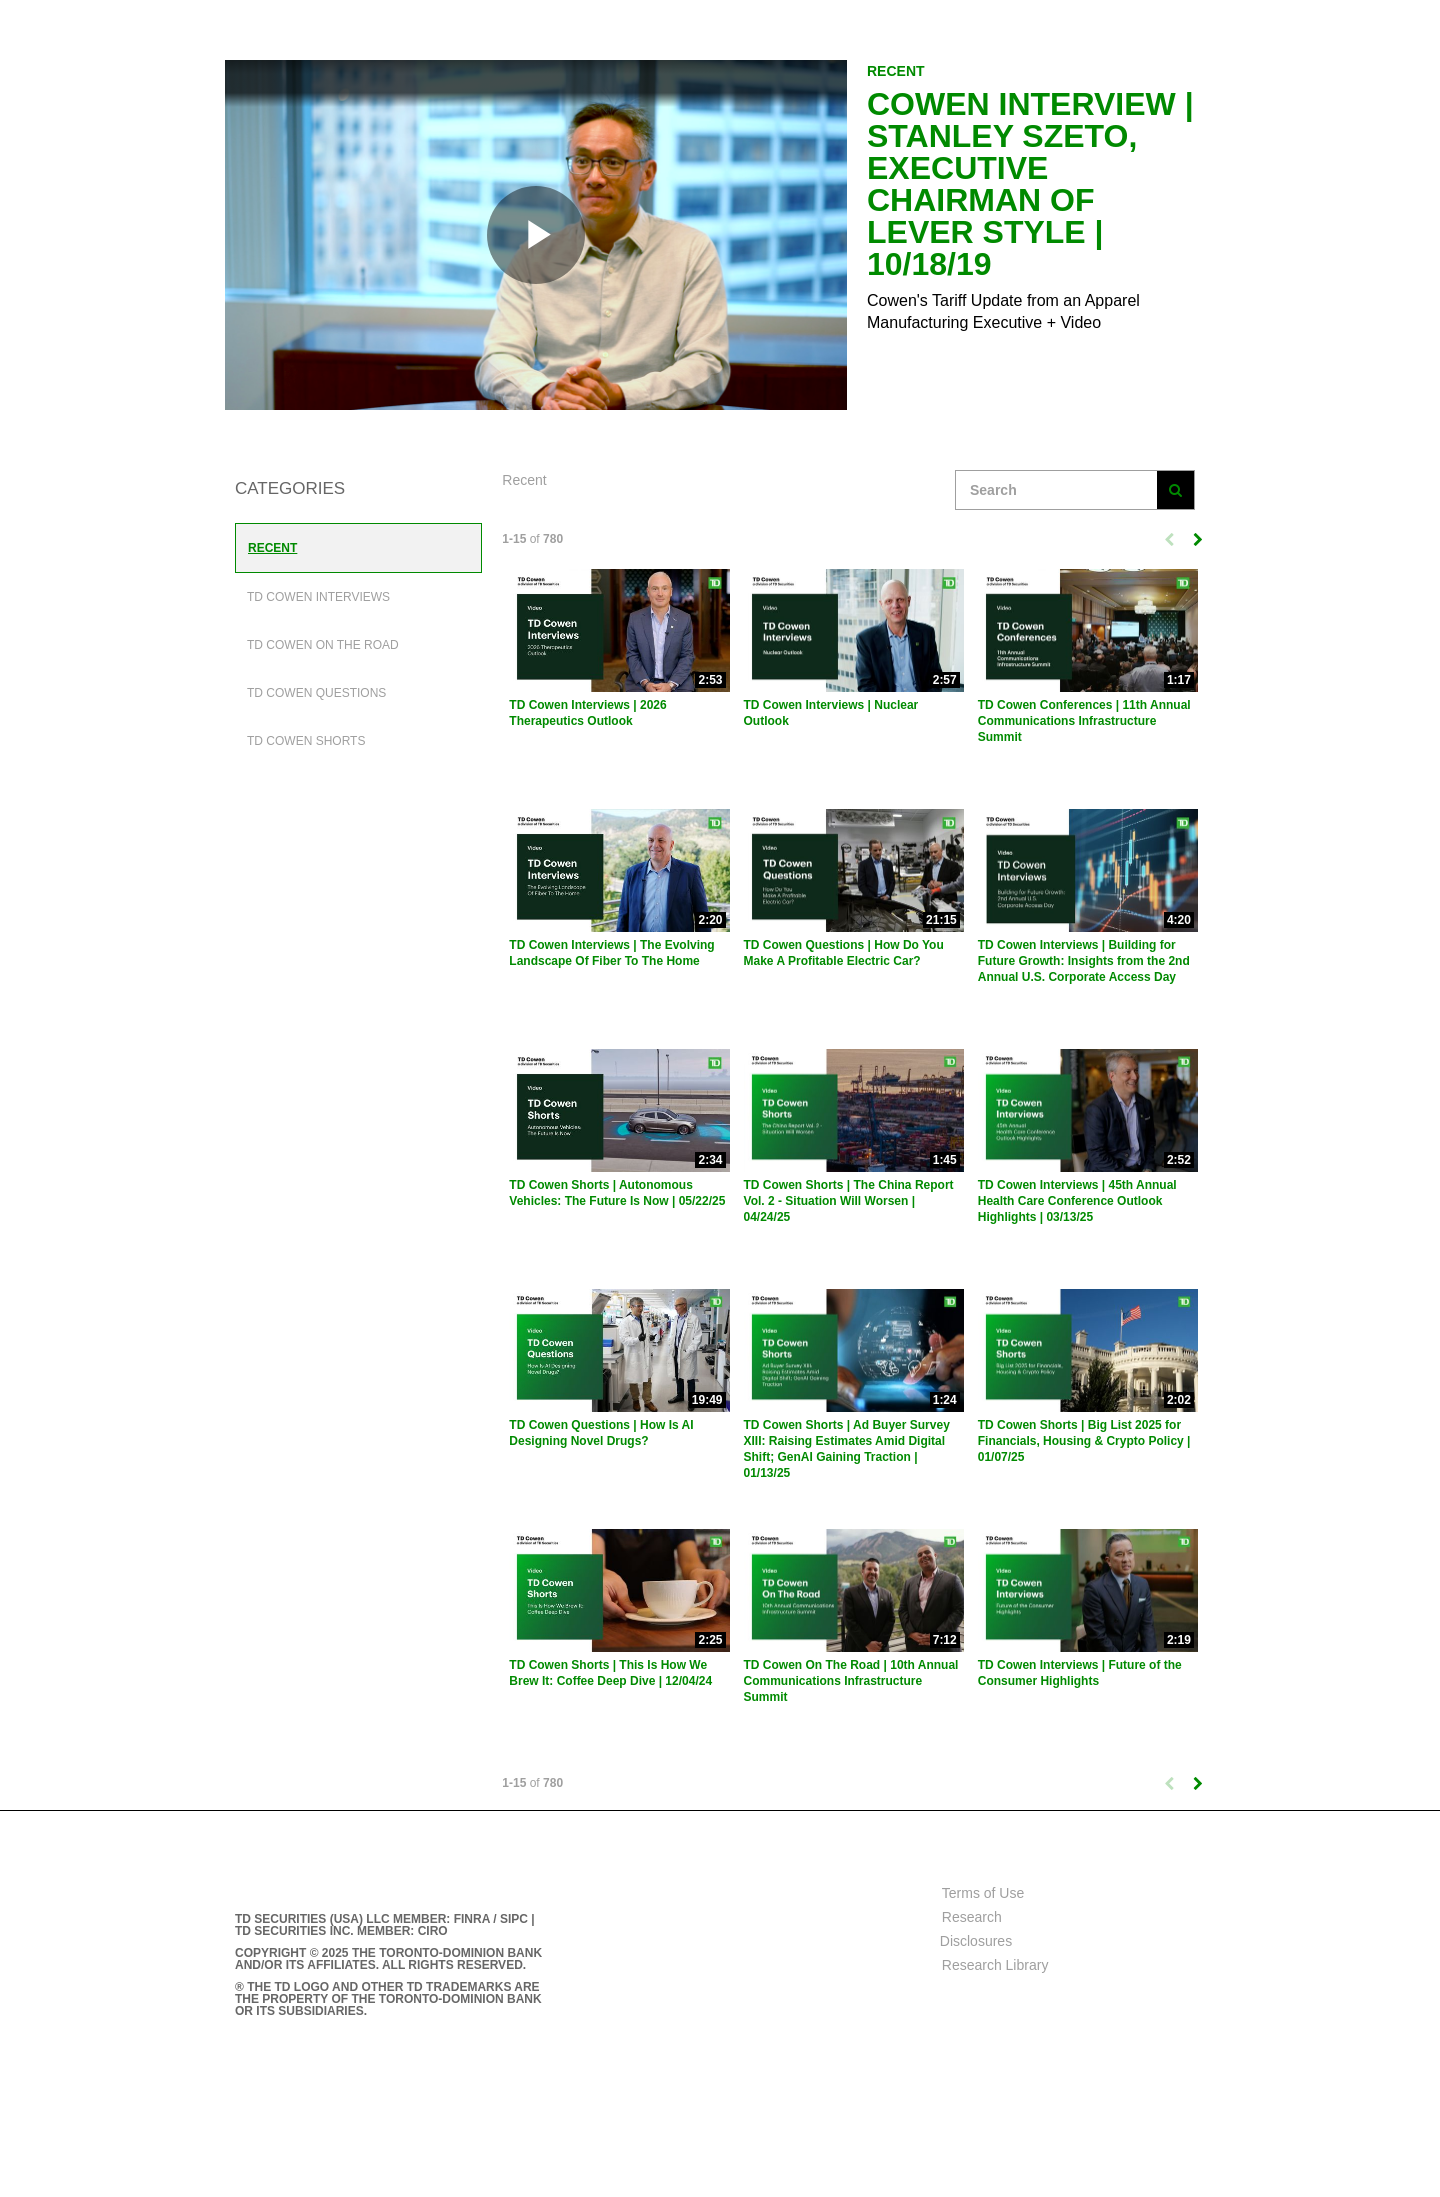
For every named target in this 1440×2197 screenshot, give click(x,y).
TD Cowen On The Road (323, 645)
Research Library (995, 1965)
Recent (272, 548)
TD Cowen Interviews (318, 597)
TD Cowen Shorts (306, 741)
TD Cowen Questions (316, 693)
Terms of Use (983, 1893)
